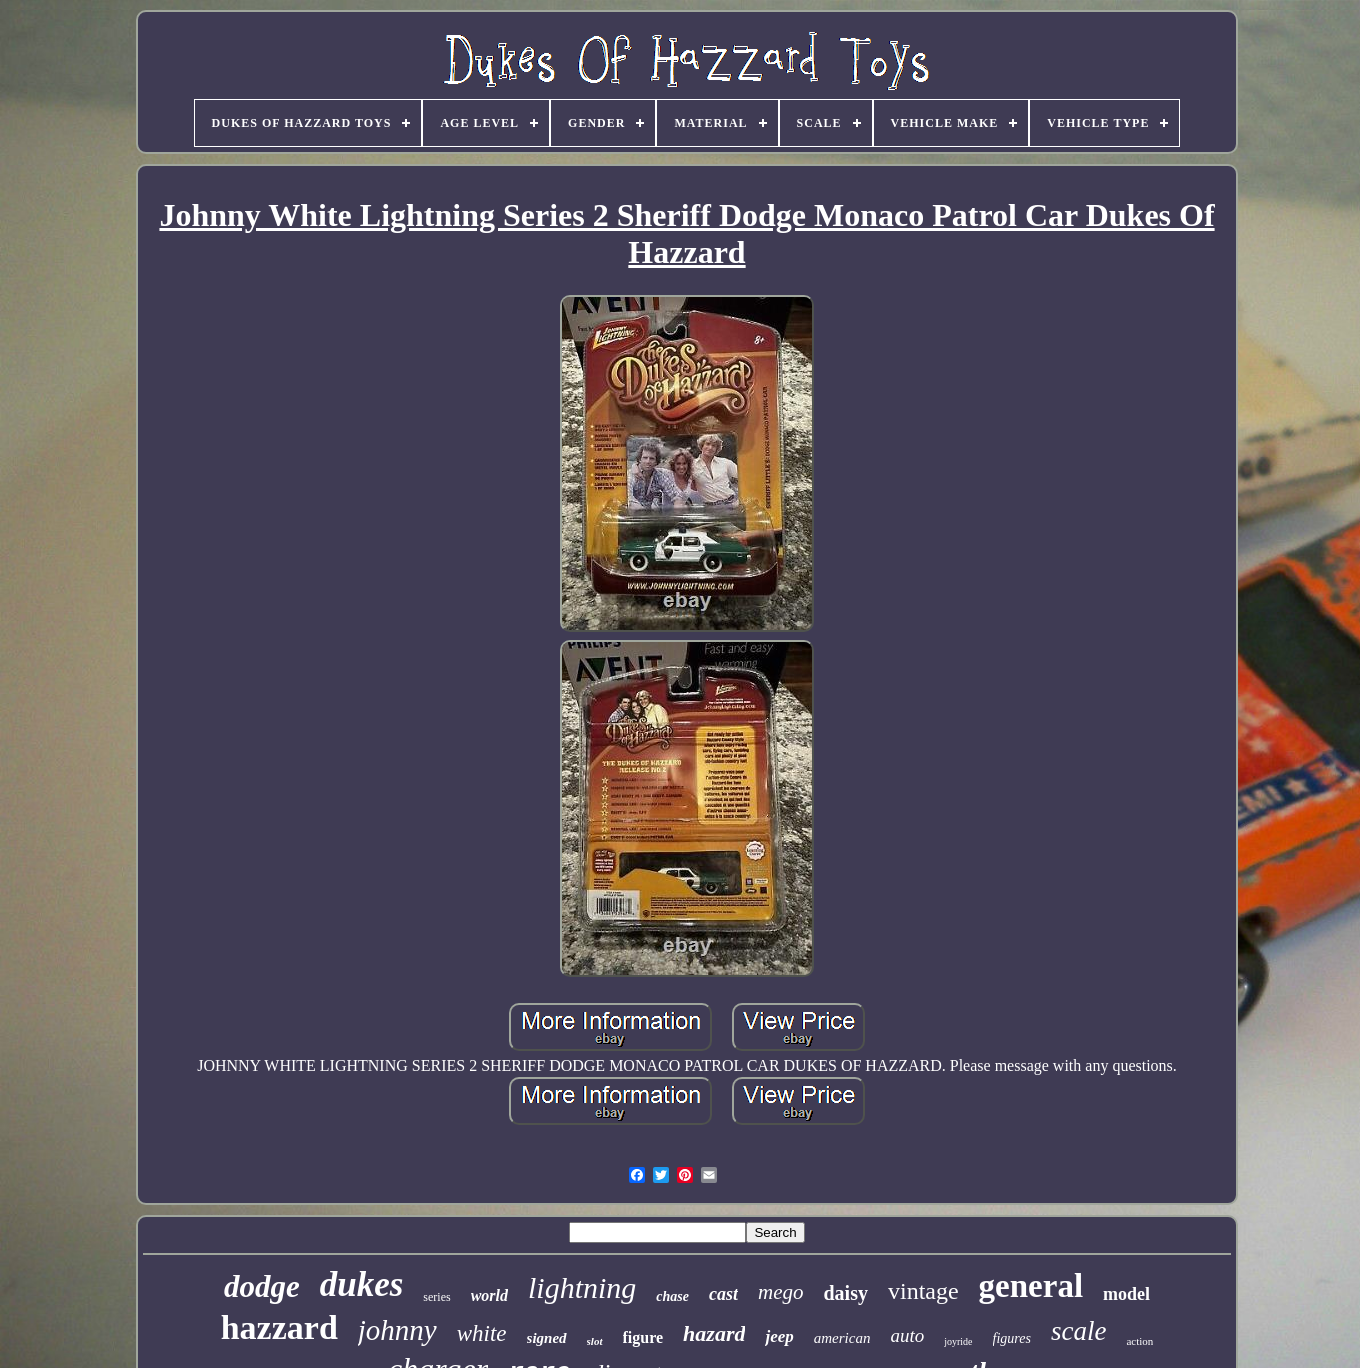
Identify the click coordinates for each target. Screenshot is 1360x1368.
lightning (582, 1287)
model (1126, 1294)
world (489, 1295)
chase (672, 1296)
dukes (362, 1284)
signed (547, 1338)
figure (643, 1337)
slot (595, 1341)
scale (1078, 1331)
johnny (397, 1330)
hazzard (279, 1327)
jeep (779, 1336)
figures (1012, 1338)
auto (907, 1335)
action (1139, 1341)
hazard (714, 1333)
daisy (846, 1293)
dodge (262, 1286)
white (482, 1333)
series (436, 1297)
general (1031, 1286)
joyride (958, 1341)
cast (723, 1294)
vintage (923, 1291)
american (842, 1338)
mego (781, 1292)
